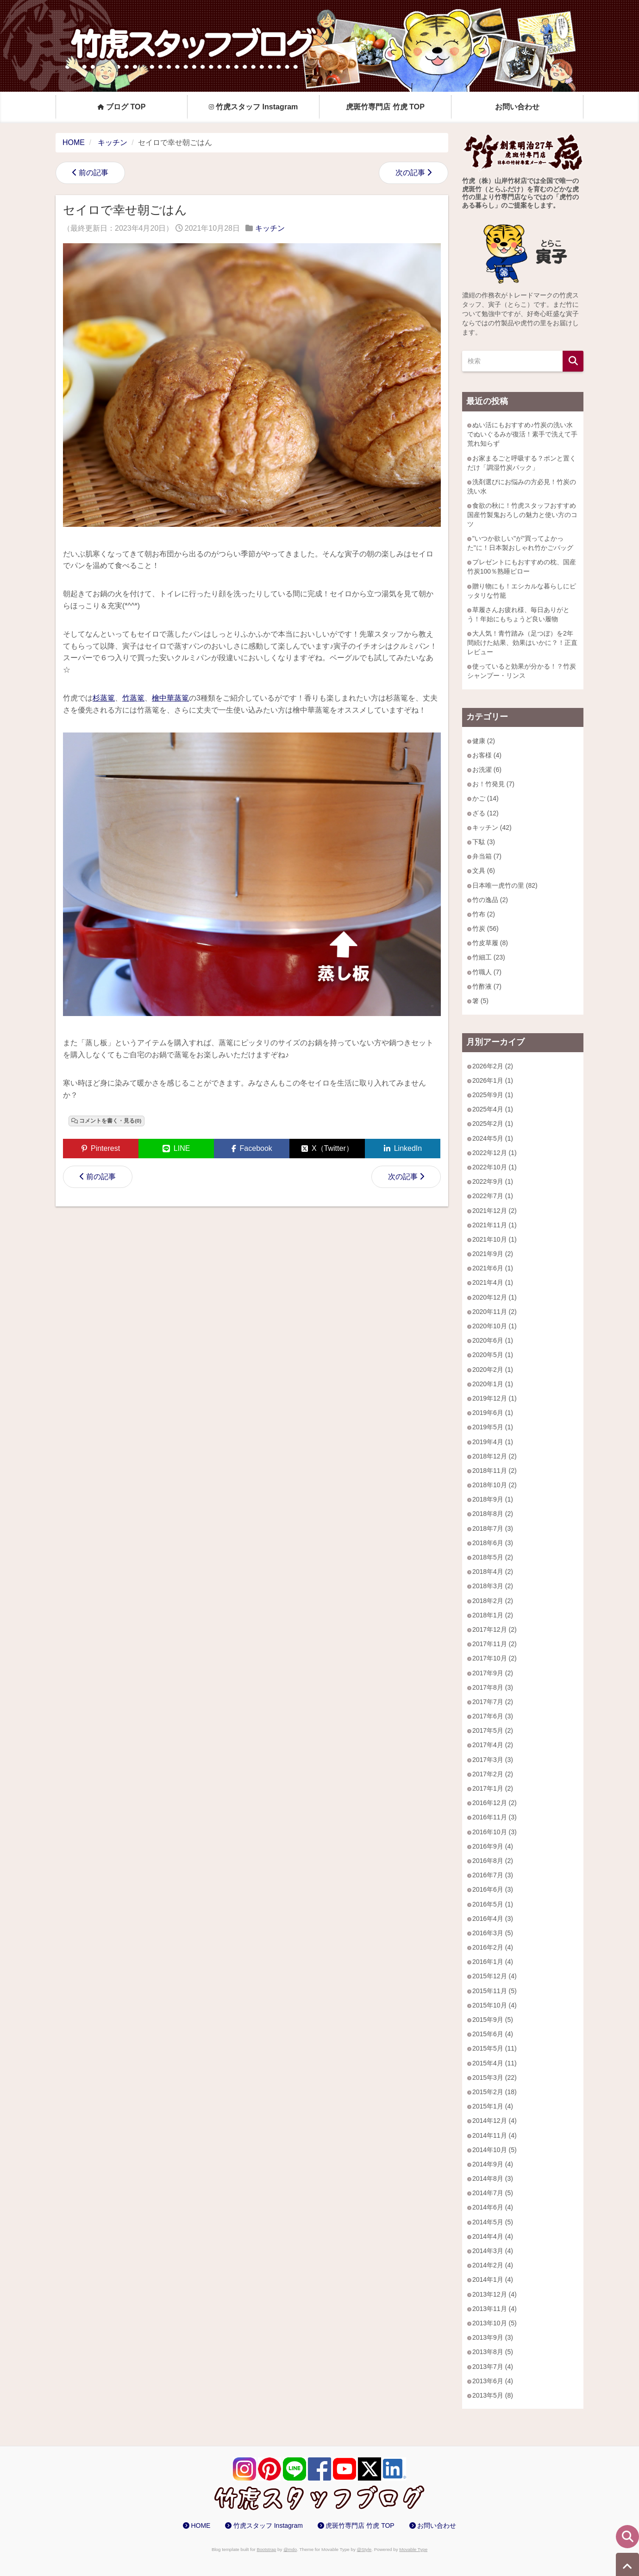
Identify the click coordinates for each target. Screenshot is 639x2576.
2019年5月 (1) (492, 1427)
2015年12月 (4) (494, 1976)
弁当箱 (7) (486, 856)
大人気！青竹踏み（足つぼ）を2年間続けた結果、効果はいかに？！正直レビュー (522, 643)
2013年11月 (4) (494, 2308)
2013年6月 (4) (492, 2381)
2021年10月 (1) (494, 1239)
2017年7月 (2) (492, 1701)
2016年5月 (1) (492, 1904)
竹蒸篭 (133, 698)
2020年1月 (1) (492, 1384)
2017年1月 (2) (492, 1788)
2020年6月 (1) (492, 1340)
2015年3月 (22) (494, 2077)
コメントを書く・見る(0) (110, 1121)
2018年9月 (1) (492, 1499)
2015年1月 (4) (492, 2106)
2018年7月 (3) (492, 1528)
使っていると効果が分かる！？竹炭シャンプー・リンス (521, 671)
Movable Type (413, 2549)
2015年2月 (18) (494, 2092)
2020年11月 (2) (494, 1311)
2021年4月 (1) (492, 1282)
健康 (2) (483, 741)
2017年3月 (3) (492, 1759)
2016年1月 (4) (492, 1961)
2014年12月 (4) (494, 2120)
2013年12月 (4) (494, 2294)
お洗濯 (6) (486, 769)
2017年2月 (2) (492, 1774)
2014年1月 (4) (492, 2279)
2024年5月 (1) (492, 1138)
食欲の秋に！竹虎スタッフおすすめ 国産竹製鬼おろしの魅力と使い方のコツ (522, 515)
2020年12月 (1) (494, 1297)
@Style (364, 2549)
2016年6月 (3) (492, 1889)
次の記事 (410, 173)
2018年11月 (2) (494, 1470)
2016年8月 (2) (492, 1860)
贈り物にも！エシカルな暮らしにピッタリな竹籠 (521, 590)
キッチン (270, 228)
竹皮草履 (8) (490, 943)
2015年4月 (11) (494, 2063)
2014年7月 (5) (492, 2193)
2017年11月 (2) (494, 1644)
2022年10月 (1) (494, 1167)
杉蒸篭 (104, 698)
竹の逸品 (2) (490, 899)
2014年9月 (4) (492, 2164)
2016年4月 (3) (492, 1918)
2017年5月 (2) (492, 1730)
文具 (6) (483, 870)
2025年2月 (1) (492, 1123)
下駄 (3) (483, 842)
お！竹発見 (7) (493, 784)
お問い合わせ (517, 106)
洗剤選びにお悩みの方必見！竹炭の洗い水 (521, 486)
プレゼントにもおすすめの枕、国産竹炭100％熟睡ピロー (521, 566)
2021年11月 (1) (494, 1225)
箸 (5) (480, 1000)
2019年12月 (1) (494, 1398)
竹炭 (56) (485, 928)
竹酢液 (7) (486, 986)
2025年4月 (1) (492, 1109)
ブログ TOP (122, 106)
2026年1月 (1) (492, 1080)
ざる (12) (485, 813)
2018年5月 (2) (492, 1557)
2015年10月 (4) (494, 2005)
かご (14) (485, 798)
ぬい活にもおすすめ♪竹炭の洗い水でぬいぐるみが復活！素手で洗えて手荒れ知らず (522, 434)
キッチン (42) (492, 827)
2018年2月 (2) (492, 1600)
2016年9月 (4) (492, 1846)
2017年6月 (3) (492, 1716)
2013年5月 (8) (492, 2395)
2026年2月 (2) (492, 1066)
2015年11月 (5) (494, 1991)
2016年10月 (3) (494, 1832)
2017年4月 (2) (492, 1745)
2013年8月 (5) (492, 2351)
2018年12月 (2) (494, 1456)
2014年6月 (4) (492, 2207)
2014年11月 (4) (494, 2135)
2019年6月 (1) (492, 1412)
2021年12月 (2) (494, 1210)
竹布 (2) (483, 914)
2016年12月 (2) (494, 1802)
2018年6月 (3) (492, 1543)
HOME (200, 2525)
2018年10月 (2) (494, 1485)
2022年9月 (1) (492, 1181)
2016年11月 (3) (494, 1817)
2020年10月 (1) (494, 1326)
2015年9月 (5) (492, 2019)
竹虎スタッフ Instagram (253, 106)
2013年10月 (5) (494, 2323)
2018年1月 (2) (492, 1615)
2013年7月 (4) (492, 2366)
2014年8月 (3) (492, 2178)
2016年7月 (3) (492, 1875)
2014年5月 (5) (492, 2222)
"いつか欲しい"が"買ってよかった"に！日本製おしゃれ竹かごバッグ (520, 543)
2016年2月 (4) (492, 1947)
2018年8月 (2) (492, 1513)
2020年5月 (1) (492, 1354)
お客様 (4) (486, 755)
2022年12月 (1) (494, 1152)
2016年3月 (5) (492, 1933)
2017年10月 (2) (494, 1658)
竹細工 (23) (488, 957)
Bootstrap (266, 2549)
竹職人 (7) (486, 972)
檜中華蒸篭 (170, 698)
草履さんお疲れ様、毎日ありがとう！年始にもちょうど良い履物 (518, 614)
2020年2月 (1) (492, 1369)
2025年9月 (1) (492, 1095)
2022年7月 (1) (492, 1196)
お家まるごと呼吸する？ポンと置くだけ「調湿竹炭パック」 (521, 463)
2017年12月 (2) (494, 1629)
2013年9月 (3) (492, 2337)
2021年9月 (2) (492, 1253)
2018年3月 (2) (492, 1586)
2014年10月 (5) (494, 2149)
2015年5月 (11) (494, 2048)
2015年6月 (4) (492, 2034)
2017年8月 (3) (492, 1687)
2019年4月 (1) (492, 1442)
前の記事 (93, 173)
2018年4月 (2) (492, 1571)
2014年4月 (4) (492, 2236)
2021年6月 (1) (492, 1268)
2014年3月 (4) (492, 2250)
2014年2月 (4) (492, 2265)
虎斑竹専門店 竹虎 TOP (385, 106)
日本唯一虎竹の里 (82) (505, 885)
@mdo (290, 2549)
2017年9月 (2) (492, 1673)
